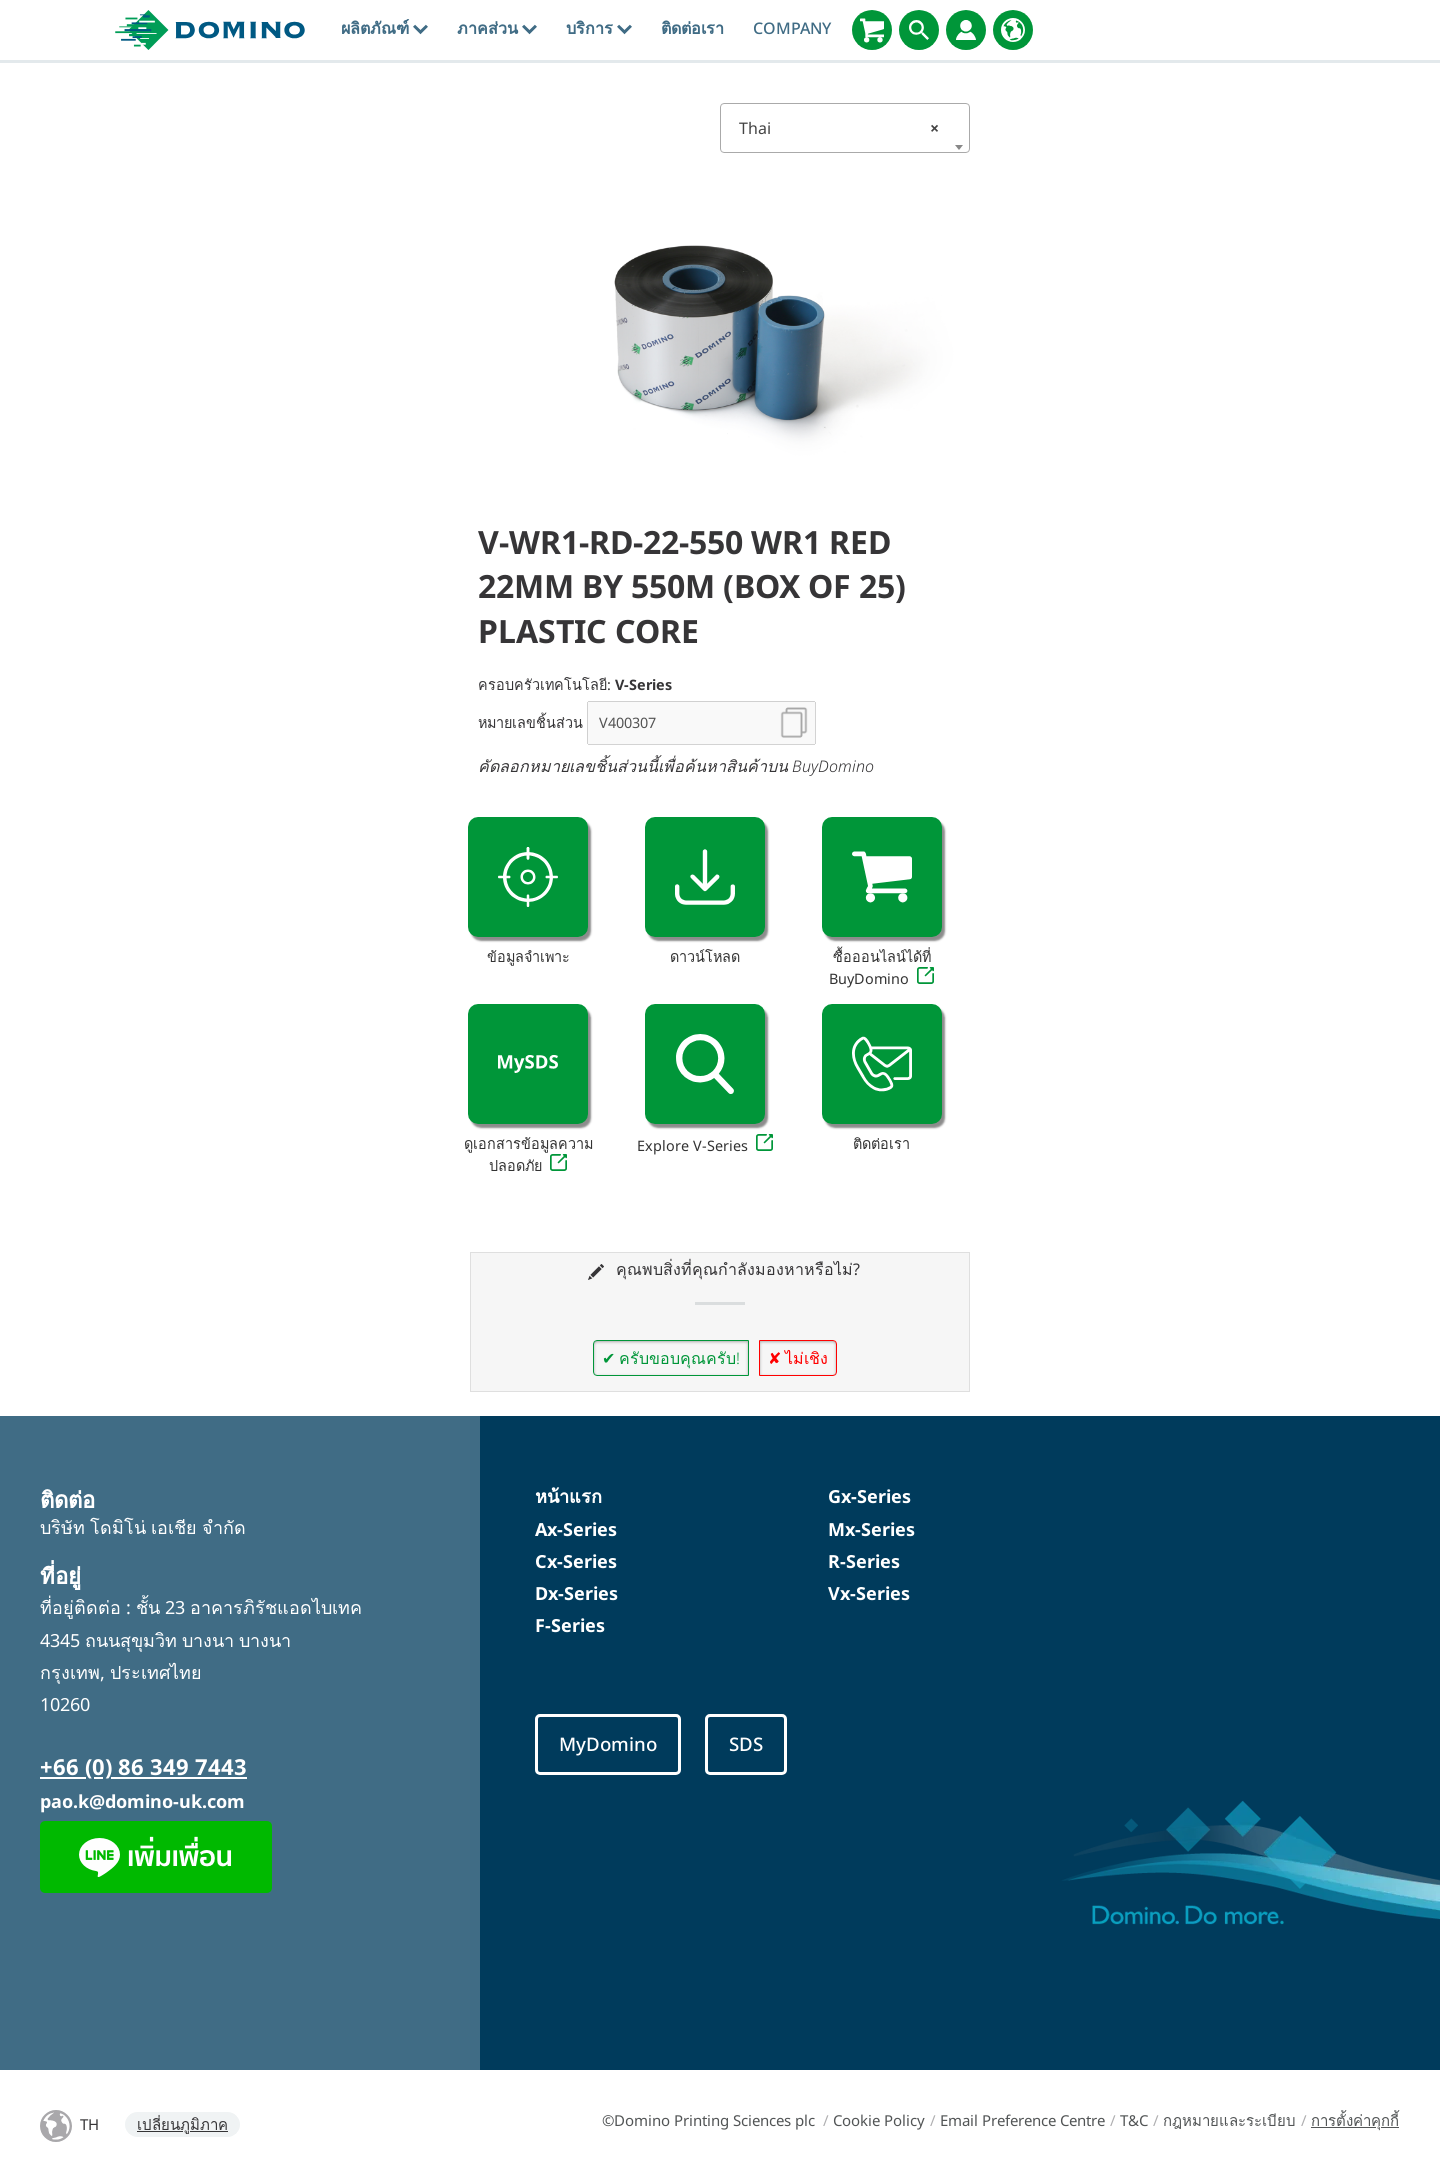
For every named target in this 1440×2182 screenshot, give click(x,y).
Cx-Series (576, 1561)
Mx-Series (871, 1529)
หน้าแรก (568, 1496)
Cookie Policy (879, 2120)
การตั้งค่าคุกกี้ (1355, 2120)
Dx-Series (576, 1593)
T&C (1134, 2120)
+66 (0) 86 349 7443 (143, 1766)
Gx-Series (869, 1496)
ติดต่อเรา (692, 28)
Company (792, 28)
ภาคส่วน (497, 28)
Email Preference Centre (1022, 2120)
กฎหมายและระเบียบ (1229, 2120)
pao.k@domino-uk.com (142, 1801)
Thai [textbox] (839, 128)
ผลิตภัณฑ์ (384, 28)
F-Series (570, 1625)
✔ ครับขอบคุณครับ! (671, 1358)
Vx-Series (869, 1593)
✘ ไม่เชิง (798, 1358)
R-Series (864, 1561)
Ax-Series (576, 1529)
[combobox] (845, 128)
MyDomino (608, 1743)
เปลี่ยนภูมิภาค (182, 2124)
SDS (746, 1743)
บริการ (599, 28)
